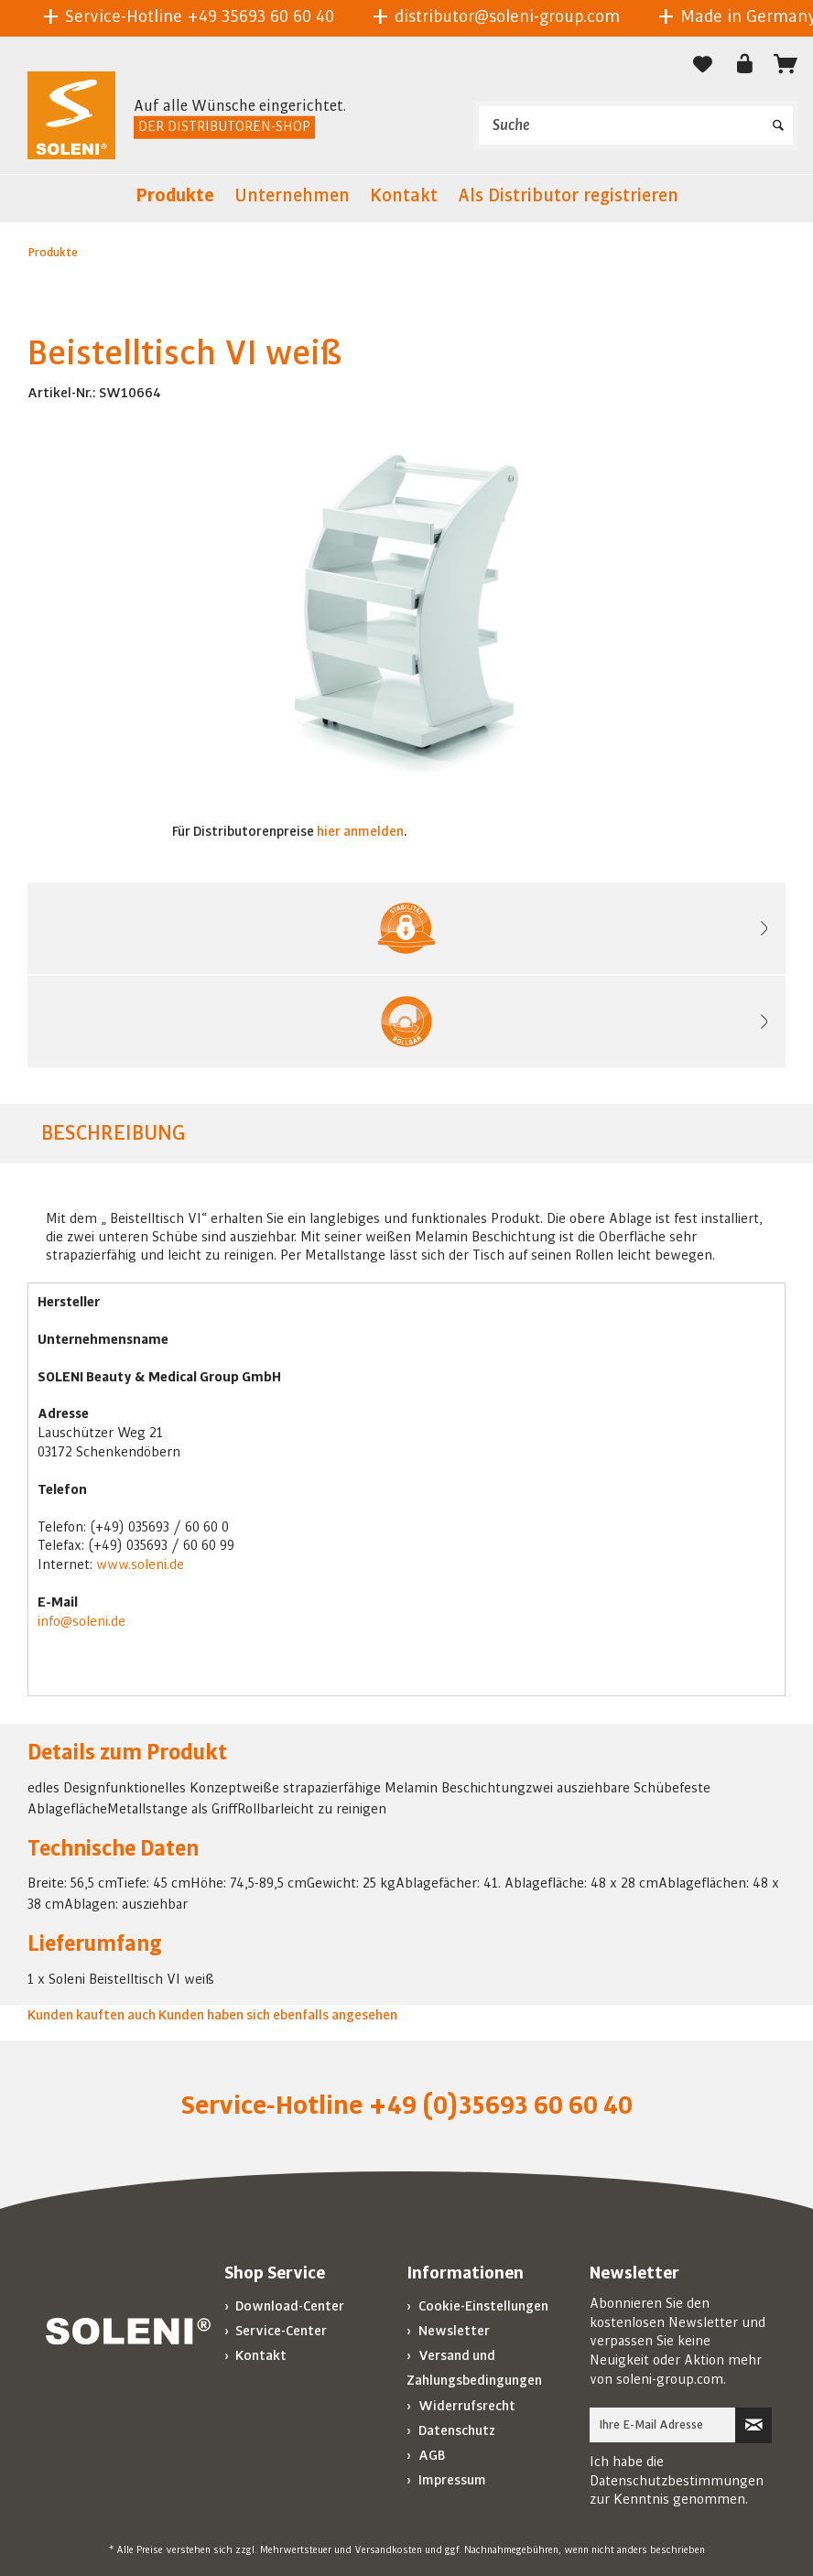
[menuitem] (635, 125)
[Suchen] (778, 119)
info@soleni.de (81, 1621)
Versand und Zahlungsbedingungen (474, 2367)
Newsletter (453, 2330)
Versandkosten (388, 2550)
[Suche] (635, 125)
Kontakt (260, 2355)
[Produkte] (174, 198)
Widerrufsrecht (465, 2405)
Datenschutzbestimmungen (677, 2480)
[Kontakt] (404, 198)
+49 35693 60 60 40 (260, 16)
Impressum (451, 2480)
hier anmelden (360, 831)
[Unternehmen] (292, 198)
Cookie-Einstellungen (482, 2306)
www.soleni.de (140, 1564)
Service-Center (280, 2330)
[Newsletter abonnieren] (753, 2425)
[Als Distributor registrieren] (568, 198)
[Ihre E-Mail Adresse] (663, 2425)
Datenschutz (455, 2430)
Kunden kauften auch (91, 2015)
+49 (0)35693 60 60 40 (500, 2105)
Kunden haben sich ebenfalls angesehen (277, 2015)
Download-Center (288, 2306)
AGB (430, 2455)
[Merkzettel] (703, 64)
